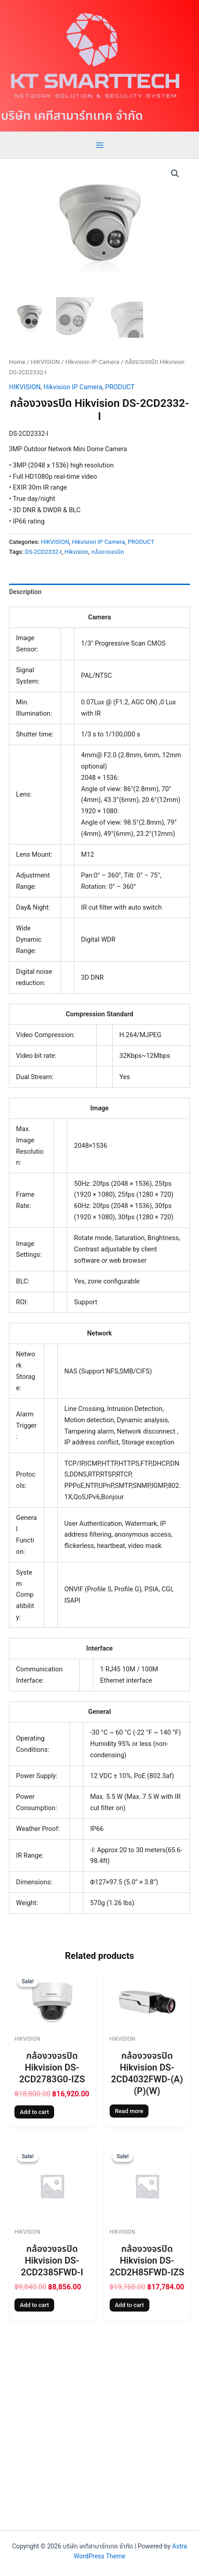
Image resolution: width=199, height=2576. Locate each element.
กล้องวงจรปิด (107, 551)
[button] (175, 173)
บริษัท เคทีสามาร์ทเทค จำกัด (72, 116)
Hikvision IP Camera (92, 362)
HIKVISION (45, 362)
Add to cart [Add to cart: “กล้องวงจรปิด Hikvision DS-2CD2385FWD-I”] (34, 2305)
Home (17, 362)
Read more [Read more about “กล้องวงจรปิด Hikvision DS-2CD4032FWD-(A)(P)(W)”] (129, 2111)
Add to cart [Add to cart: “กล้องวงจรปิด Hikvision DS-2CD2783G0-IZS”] (34, 2112)
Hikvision (76, 551)
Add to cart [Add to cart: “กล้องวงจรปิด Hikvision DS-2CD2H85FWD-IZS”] (129, 2305)
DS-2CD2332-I (43, 551)
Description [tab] (25, 591)
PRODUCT (119, 387)
